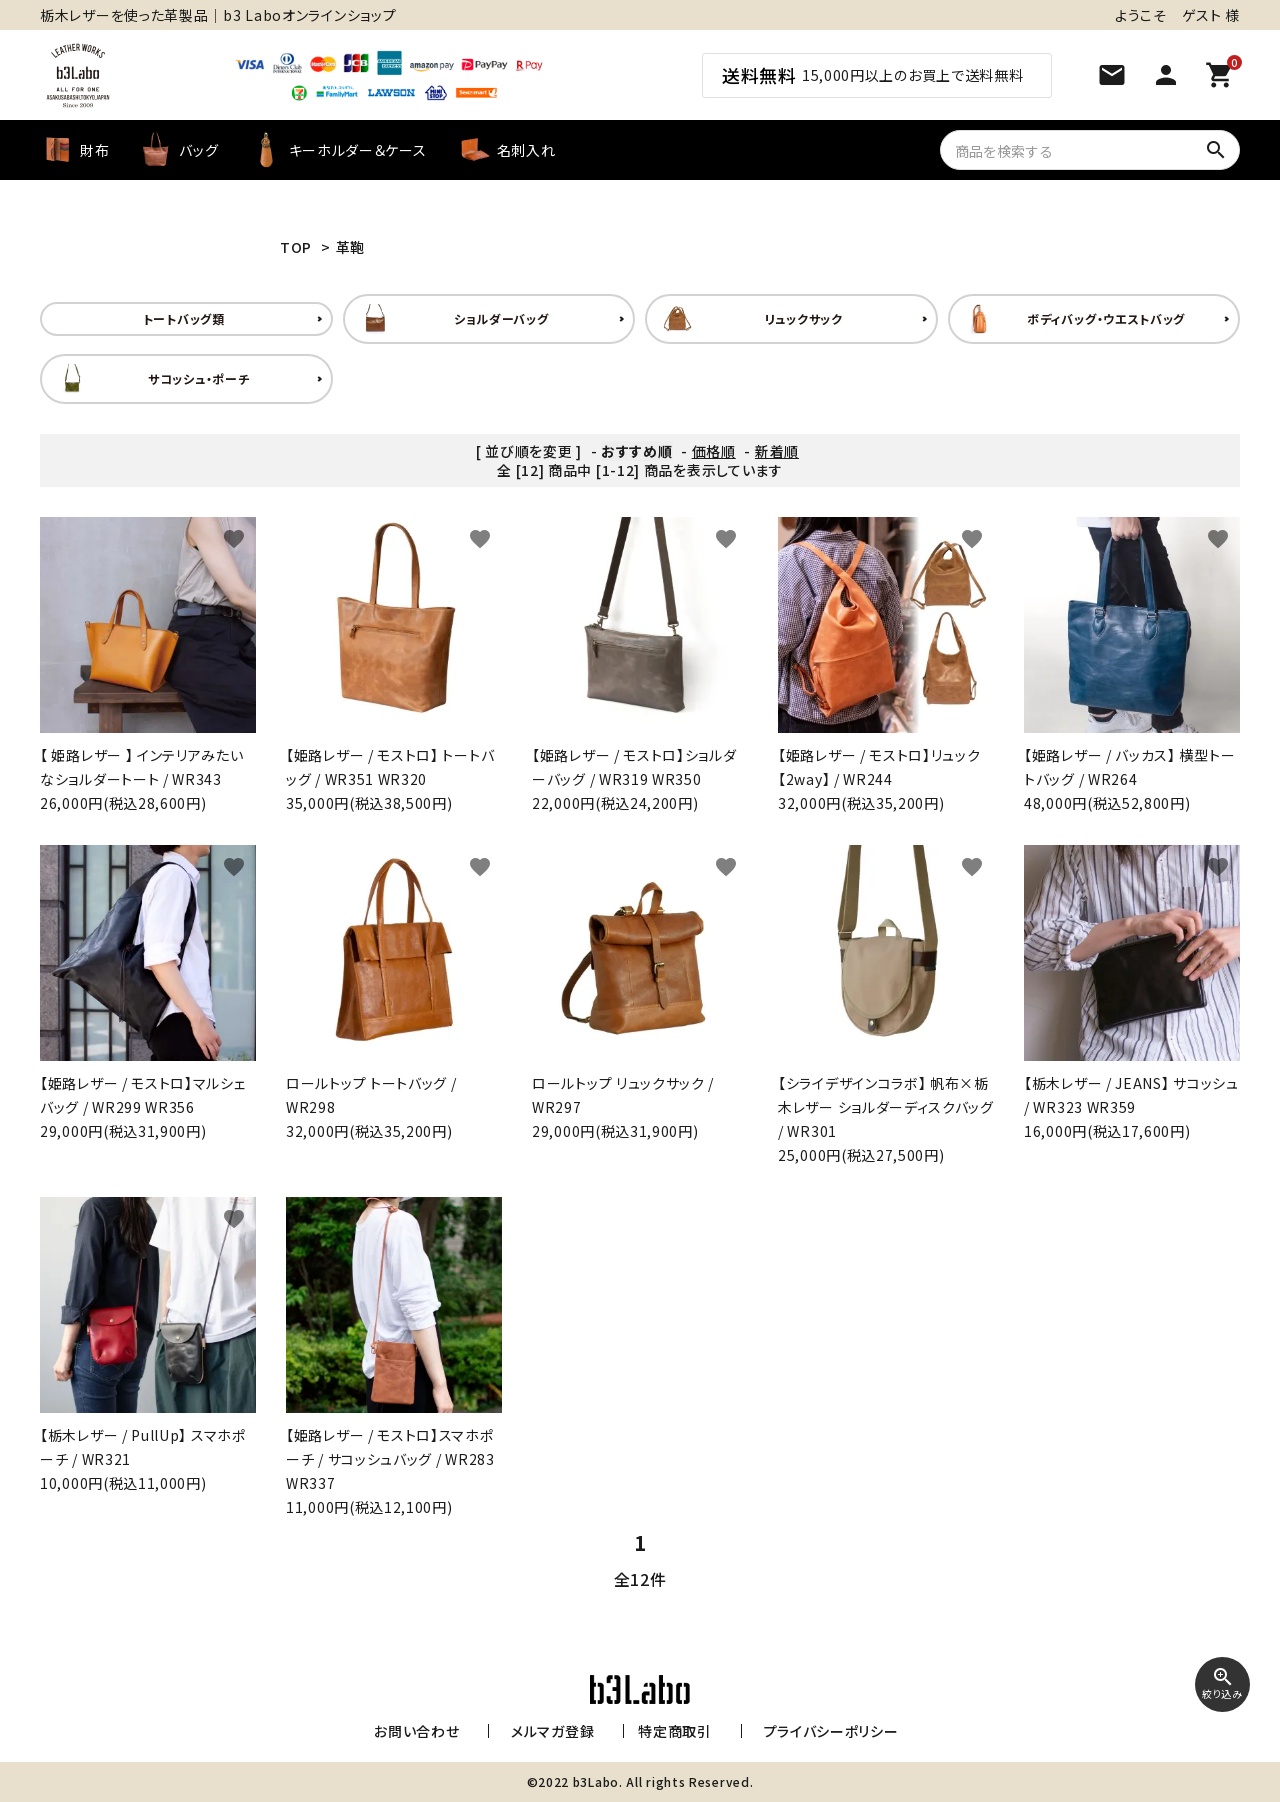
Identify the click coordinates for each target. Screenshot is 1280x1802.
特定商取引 (671, 1731)
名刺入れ (506, 150)
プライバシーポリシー (819, 1731)
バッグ (178, 150)
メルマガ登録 (548, 1731)
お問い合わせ (420, 1731)
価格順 (714, 451)
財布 (74, 150)
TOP (296, 247)
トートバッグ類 (184, 318)
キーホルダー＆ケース (338, 150)
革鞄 (350, 247)
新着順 (777, 451)
